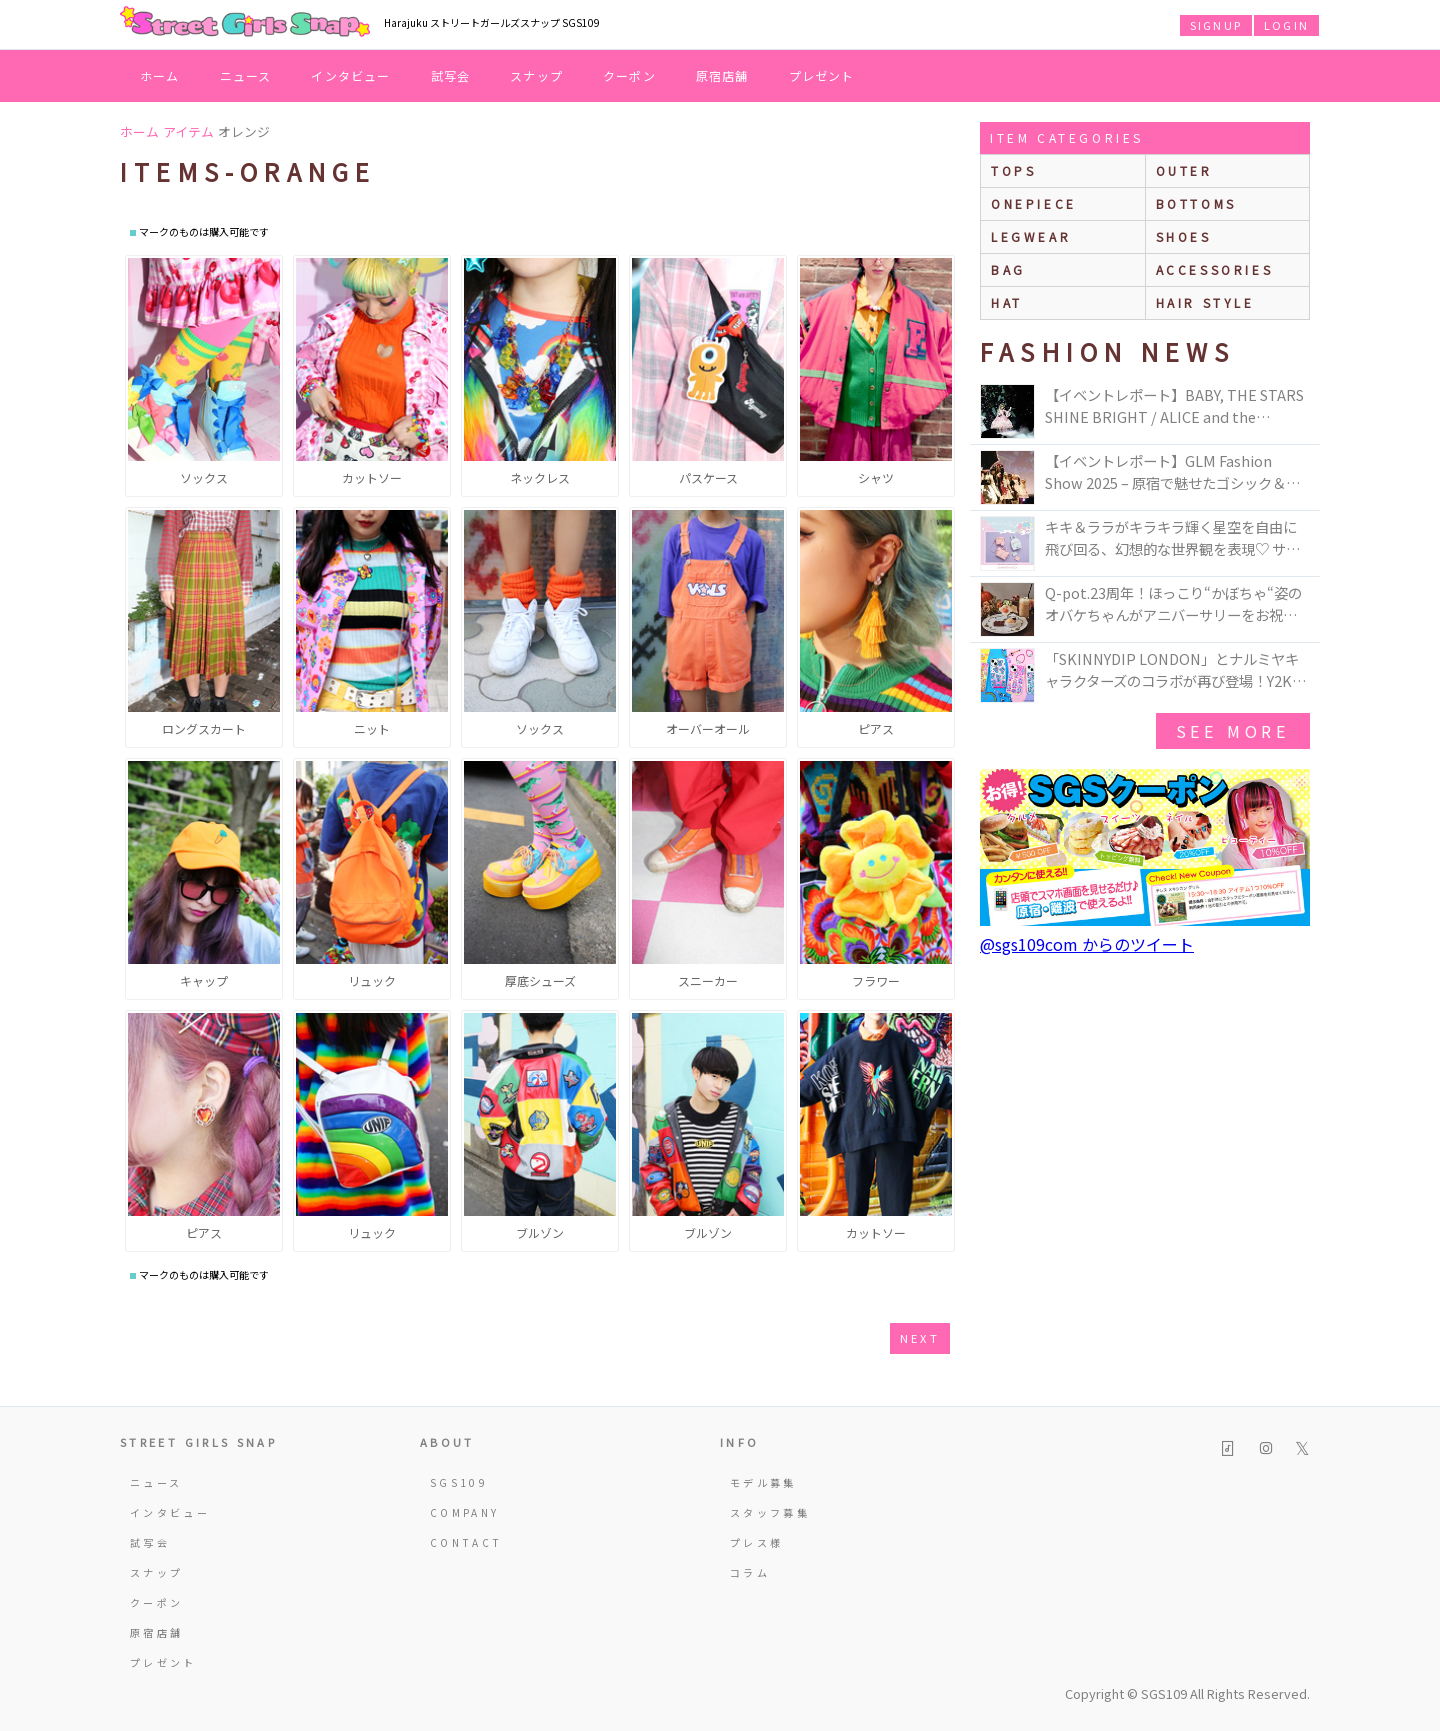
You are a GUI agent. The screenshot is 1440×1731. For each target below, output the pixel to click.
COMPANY (465, 1512)
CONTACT (466, 1542)
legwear (1031, 236)
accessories (1215, 269)
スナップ (536, 75)
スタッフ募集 (770, 1512)
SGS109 (459, 1482)
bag (1008, 269)
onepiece (1034, 203)
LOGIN (1286, 25)
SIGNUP (1216, 25)
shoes (1184, 236)
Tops (1013, 170)
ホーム (160, 75)
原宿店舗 (722, 75)
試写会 (451, 75)
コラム (750, 1572)
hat (1007, 302)
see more (1233, 731)
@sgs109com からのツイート (1087, 944)
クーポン (629, 75)
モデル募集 (763, 1482)
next (920, 1338)
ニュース (246, 75)
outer (1184, 170)
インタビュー (350, 75)
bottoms (1196, 203)
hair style (1205, 302)
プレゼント (822, 75)
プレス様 (756, 1542)
